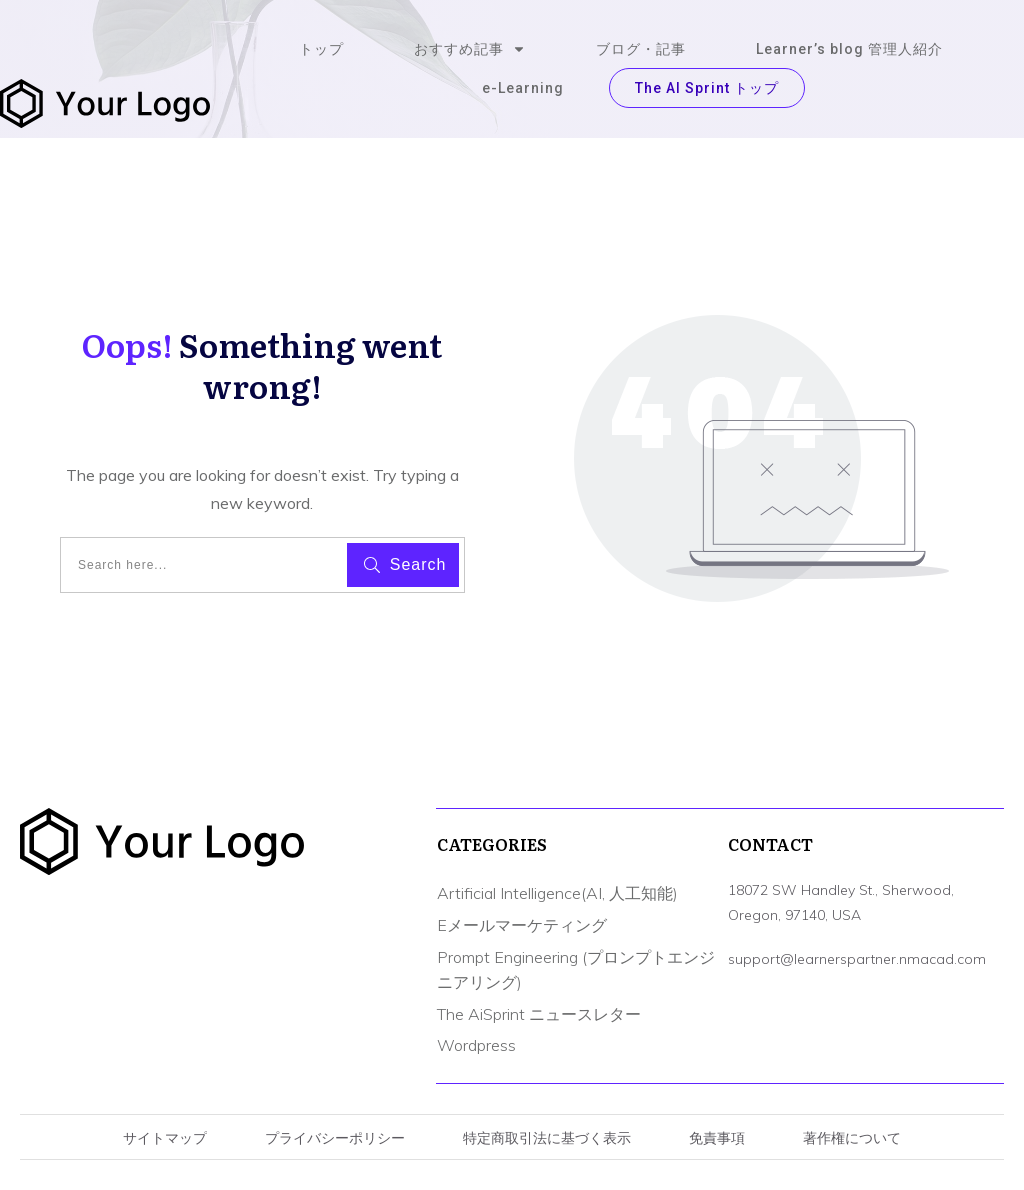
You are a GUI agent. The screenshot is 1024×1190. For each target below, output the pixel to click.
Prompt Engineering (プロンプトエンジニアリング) (576, 970)
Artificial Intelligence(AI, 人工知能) (557, 893)
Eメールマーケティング (522, 925)
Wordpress (476, 1045)
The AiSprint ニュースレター (539, 1014)
